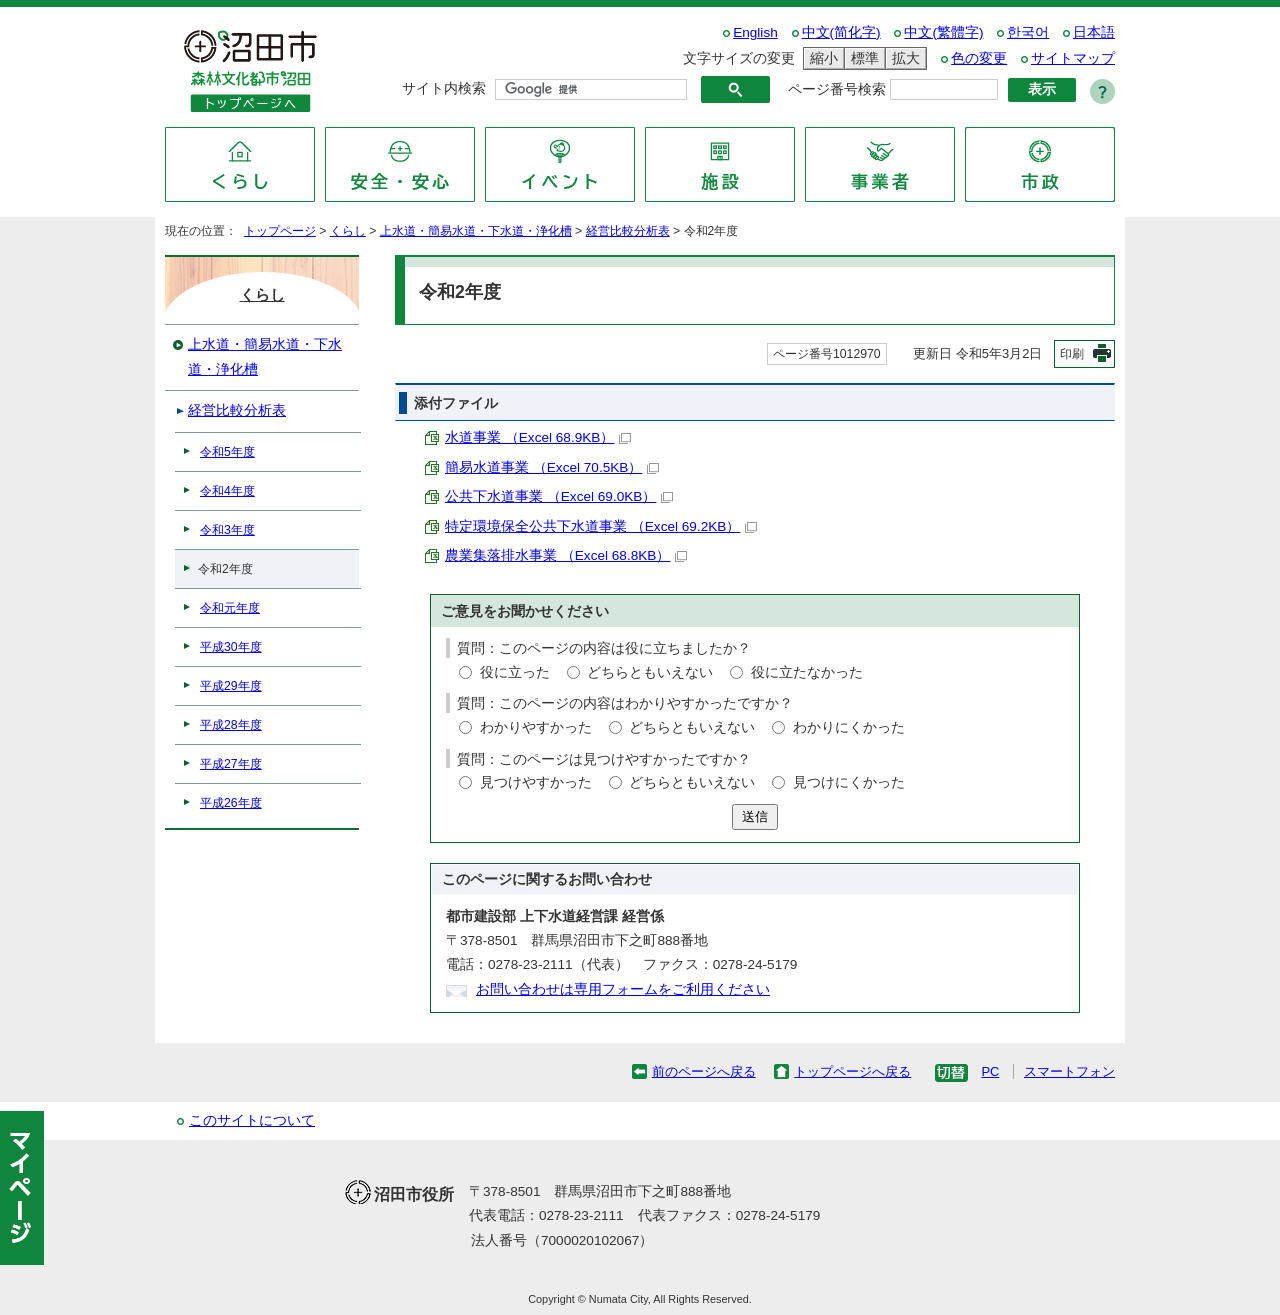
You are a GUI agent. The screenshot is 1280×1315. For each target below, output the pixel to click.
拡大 (903, 58)
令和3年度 (227, 530)
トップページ (280, 231)
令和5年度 (227, 452)
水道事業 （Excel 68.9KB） (538, 437)
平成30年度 (231, 647)
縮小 (821, 58)
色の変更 (979, 58)
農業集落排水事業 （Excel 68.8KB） (566, 555)
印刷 (1072, 354)
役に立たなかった (807, 672)
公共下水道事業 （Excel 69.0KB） (559, 496)
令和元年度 (230, 608)
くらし (348, 231)
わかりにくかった (849, 727)
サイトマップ (1073, 58)
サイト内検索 (444, 88)
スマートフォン (1069, 1071)
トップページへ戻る (852, 1071)
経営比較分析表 (628, 231)
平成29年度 (231, 686)
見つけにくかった (849, 782)
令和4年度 (227, 491)
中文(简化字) (841, 32)
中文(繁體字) (943, 32)
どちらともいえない (650, 672)
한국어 (1028, 32)
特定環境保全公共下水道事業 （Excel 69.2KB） (601, 526)
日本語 (1094, 32)
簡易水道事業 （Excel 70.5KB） (552, 467)
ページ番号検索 (837, 89)
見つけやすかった (536, 782)
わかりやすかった (536, 727)
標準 (862, 58)
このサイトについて (252, 1120)
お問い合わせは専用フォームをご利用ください (623, 989)
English (755, 32)
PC (990, 1071)
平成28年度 (231, 725)
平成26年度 (231, 803)
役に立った (515, 672)
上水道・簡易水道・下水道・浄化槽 (476, 231)
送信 (755, 816)
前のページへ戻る (704, 1071)
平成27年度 (231, 764)
